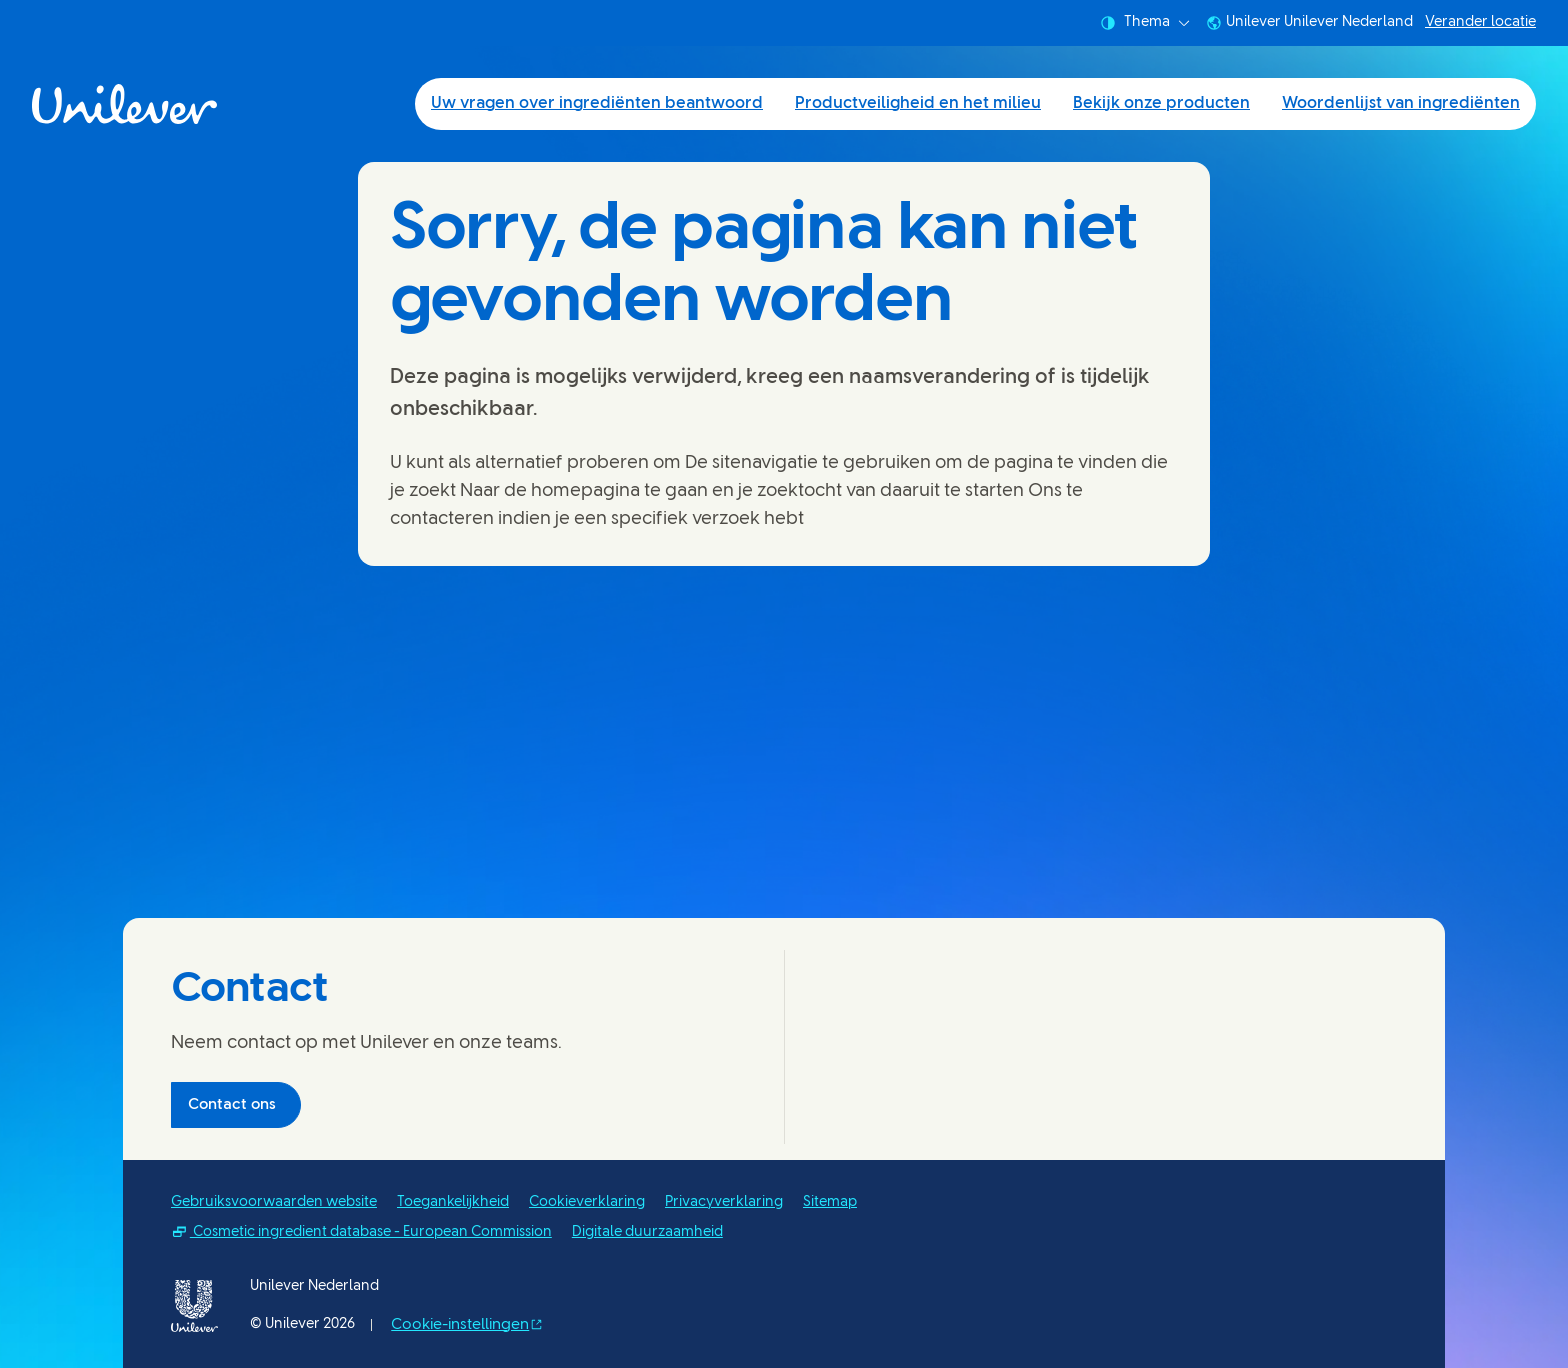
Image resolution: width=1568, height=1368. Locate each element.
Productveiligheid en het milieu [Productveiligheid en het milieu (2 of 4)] (918, 103)
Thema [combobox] (1145, 23)
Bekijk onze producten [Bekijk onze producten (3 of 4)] (1161, 103)
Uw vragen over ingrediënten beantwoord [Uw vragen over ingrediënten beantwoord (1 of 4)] (597, 103)
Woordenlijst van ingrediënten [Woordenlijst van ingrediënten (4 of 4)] (1401, 103)
